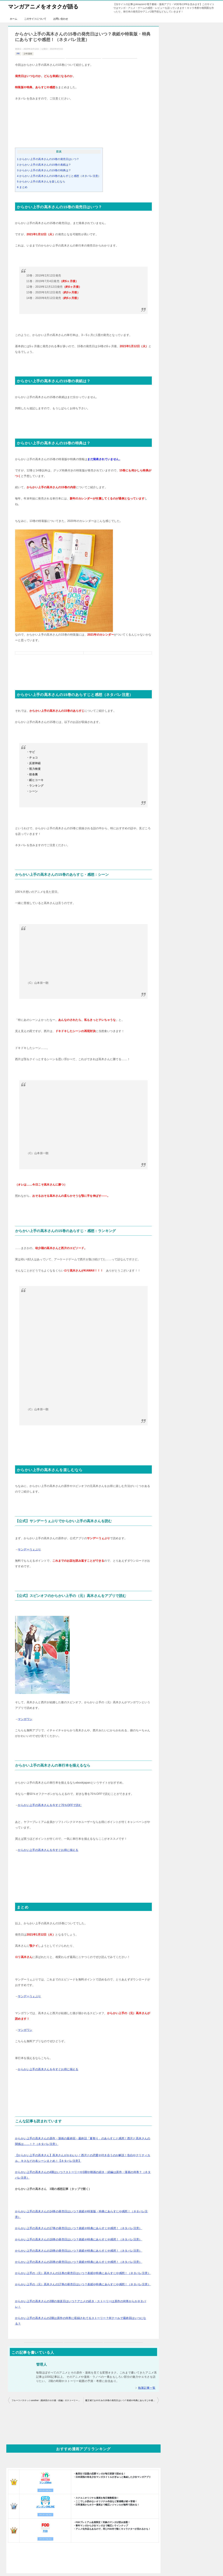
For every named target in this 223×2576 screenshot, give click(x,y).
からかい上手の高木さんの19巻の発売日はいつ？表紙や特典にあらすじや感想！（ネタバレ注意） (78, 2250)
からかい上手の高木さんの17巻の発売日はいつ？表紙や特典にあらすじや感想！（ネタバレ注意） (78, 2228)
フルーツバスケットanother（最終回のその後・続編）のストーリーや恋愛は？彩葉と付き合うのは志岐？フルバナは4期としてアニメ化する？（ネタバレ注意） (47, 2400)
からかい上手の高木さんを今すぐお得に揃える (48, 1849)
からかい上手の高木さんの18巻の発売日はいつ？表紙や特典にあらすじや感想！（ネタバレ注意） (78, 2239)
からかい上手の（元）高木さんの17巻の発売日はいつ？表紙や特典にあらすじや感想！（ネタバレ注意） (83, 2284)
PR (18, 53)
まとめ (22, 187)
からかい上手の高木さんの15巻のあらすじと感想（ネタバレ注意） (59, 175)
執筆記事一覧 (146, 2387)
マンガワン (25, 1719)
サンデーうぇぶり (29, 1549)
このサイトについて (35, 18)
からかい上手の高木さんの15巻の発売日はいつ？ (48, 159)
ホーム (13, 18)
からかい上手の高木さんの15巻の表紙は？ (44, 164)
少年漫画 (28, 53)
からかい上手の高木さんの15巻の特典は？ (44, 170)
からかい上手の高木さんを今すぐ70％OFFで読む (50, 1805)
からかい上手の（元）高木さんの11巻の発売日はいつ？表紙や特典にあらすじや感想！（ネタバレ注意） (83, 2273)
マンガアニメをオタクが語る (43, 6)
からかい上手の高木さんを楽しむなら (41, 181)
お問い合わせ (60, 18)
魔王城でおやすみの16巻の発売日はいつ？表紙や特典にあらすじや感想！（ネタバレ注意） (122, 2400)
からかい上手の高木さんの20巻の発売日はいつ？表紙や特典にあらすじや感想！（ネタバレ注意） (78, 2261)
